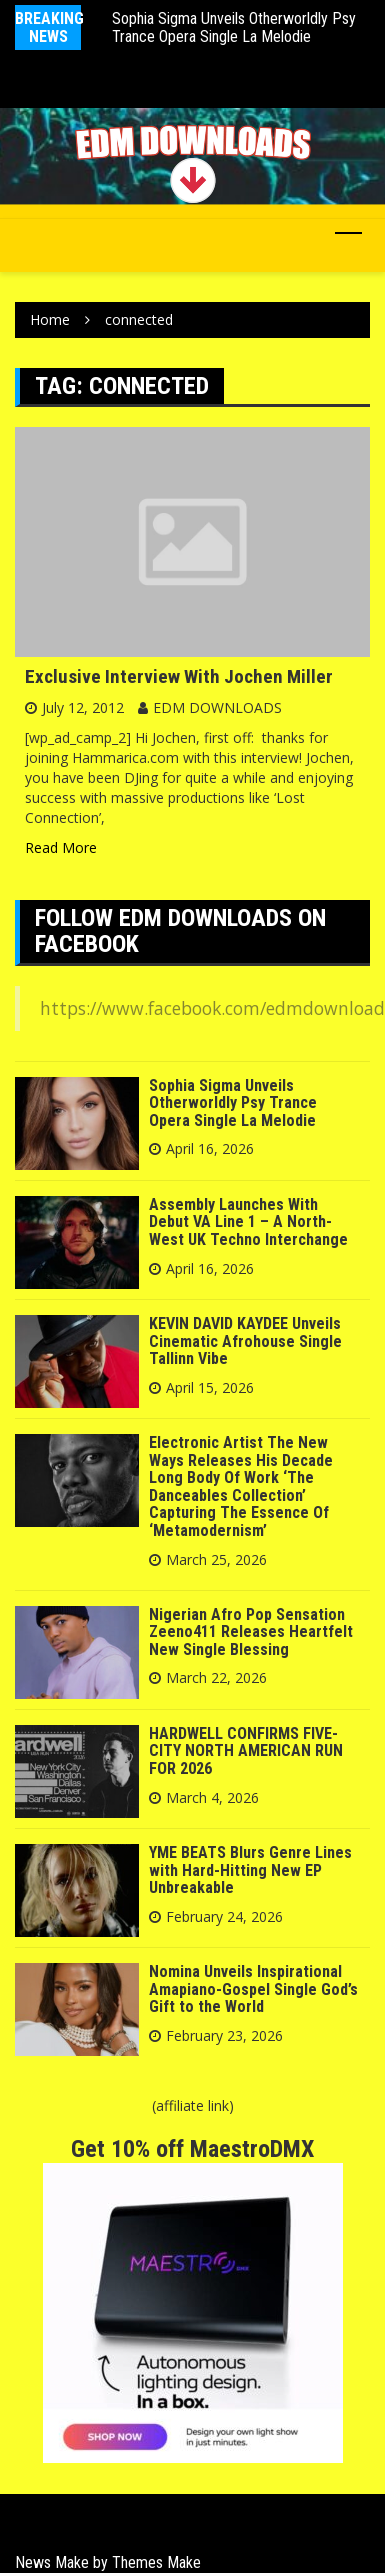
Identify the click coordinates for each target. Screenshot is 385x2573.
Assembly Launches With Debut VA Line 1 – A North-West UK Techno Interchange (248, 1222)
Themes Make (156, 2562)
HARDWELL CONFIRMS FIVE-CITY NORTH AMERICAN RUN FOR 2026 (246, 1751)
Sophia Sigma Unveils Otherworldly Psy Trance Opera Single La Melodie (234, 27)
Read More (61, 847)
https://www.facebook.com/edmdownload (212, 1008)
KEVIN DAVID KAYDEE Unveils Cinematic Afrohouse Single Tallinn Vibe (245, 1341)
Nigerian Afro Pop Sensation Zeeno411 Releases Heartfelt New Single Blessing (251, 1632)
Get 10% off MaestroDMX (192, 2149)
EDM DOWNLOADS (217, 707)
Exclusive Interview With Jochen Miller (179, 676)
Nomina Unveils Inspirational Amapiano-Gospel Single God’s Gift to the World (253, 1989)
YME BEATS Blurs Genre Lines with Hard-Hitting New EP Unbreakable (250, 1870)
